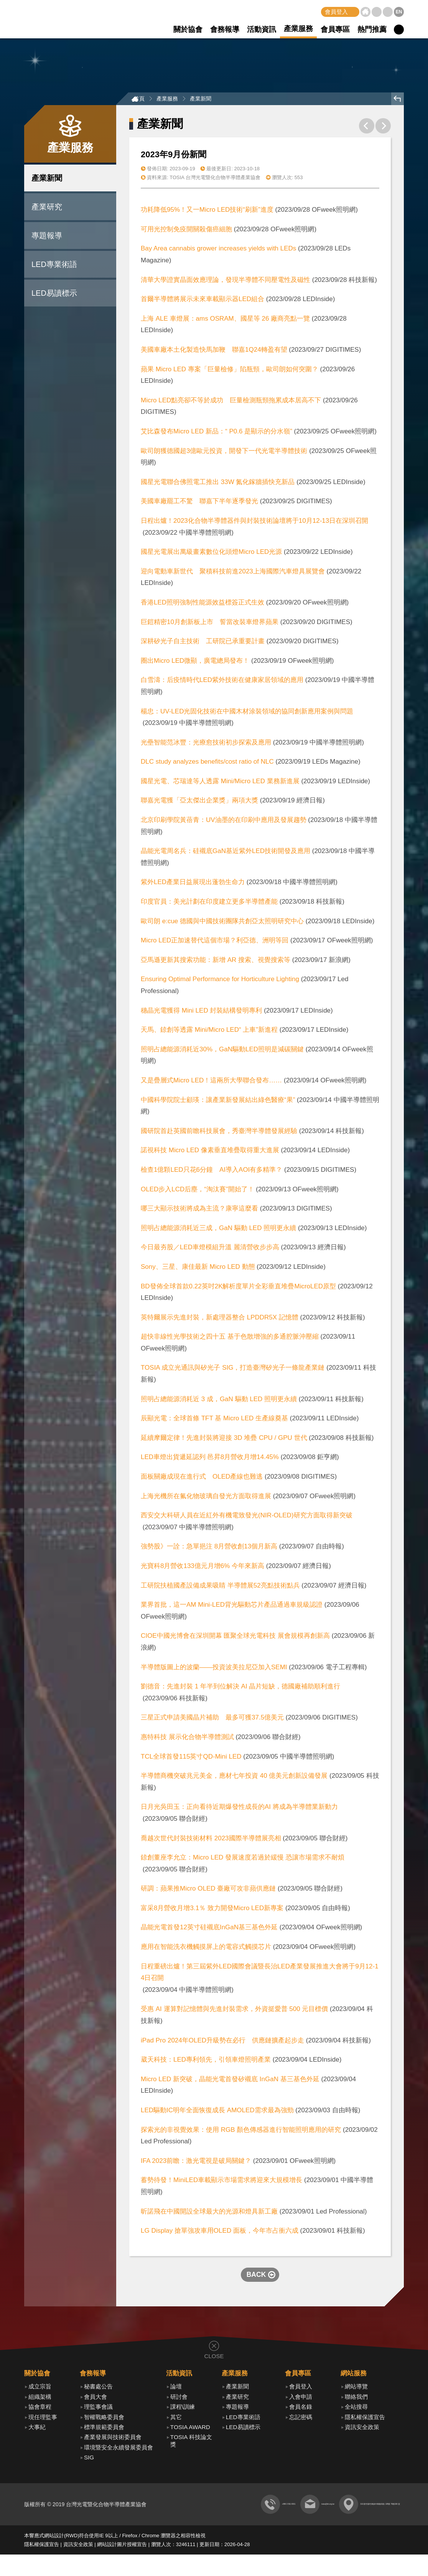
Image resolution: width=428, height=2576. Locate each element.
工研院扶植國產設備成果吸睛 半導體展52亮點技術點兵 (220, 1587)
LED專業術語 (54, 266)
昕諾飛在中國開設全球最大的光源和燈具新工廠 (209, 2213)
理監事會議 (98, 2409)
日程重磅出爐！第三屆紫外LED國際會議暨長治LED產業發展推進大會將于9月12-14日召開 (260, 1974)
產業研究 (46, 208)
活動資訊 (261, 29)
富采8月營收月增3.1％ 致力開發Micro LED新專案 (212, 1910)
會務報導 (224, 29)
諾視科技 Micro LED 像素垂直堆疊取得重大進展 (210, 1152)
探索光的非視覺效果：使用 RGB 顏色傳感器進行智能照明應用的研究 (241, 2131)
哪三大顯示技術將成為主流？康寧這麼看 (199, 1210)
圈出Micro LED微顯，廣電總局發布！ (195, 662)
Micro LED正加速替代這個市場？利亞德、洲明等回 (214, 942)
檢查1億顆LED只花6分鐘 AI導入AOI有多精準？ (211, 1171)
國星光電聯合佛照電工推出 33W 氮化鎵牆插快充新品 (218, 484)
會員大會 (95, 2398)
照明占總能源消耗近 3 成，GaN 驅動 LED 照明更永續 (219, 1401)
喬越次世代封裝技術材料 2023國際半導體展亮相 (211, 1840)
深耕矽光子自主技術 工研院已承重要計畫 (203, 643)
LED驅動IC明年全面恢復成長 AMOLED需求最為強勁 (217, 2112)
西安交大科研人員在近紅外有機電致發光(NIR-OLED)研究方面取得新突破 (246, 1517)
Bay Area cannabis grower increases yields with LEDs (218, 250)
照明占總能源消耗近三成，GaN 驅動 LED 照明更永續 (218, 1230)
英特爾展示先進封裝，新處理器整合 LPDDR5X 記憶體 (219, 1319)
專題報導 (46, 237)
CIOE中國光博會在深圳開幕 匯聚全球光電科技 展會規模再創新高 (235, 1638)
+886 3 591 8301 (175, 2526)
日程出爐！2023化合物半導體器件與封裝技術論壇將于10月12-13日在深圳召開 (254, 522)
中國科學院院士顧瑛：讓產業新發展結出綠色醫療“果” (218, 1101)
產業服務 (298, 29)
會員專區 (335, 29)
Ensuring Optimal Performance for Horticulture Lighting (220, 981)
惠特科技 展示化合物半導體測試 (187, 1739)
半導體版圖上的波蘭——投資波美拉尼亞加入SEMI (215, 1669)
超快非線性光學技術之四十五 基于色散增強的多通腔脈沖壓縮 (230, 1338)
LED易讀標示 (54, 295)
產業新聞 (46, 180)
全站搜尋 (356, 2409)
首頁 (365, 12)
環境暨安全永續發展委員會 (118, 2449)
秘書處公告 (98, 2388)
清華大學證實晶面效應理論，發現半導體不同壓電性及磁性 (225, 281)
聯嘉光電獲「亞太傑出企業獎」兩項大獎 (199, 802)
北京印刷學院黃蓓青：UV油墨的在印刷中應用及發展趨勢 (224, 822)
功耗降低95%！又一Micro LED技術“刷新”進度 (207, 212)
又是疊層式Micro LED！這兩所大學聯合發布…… (211, 1082)
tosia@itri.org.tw (240, 2526)
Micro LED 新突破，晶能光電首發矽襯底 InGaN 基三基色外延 (230, 2081)
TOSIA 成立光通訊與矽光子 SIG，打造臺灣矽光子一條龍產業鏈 (233, 1370)
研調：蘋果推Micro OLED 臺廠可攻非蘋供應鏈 (208, 1890)
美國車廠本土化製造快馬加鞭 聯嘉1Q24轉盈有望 (214, 352)
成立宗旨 (39, 2388)
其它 (176, 2419)
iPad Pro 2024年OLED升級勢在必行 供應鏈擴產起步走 (222, 2042)
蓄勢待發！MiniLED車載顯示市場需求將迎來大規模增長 (221, 2182)
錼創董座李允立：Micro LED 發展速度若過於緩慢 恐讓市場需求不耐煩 (242, 1859)
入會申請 (300, 2398)
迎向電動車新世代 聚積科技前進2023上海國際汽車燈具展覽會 (233, 573)
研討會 (179, 2398)
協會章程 (39, 2409)
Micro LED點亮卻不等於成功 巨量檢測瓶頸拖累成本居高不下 (231, 402)
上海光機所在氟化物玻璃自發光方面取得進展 (206, 1498)
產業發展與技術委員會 (113, 2439)
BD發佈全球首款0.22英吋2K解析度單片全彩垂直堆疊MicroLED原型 (238, 1288)
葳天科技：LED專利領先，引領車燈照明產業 (206, 2061)
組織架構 (39, 2398)
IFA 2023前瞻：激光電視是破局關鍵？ (196, 2162)
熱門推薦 (372, 29)
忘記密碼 (300, 2419)
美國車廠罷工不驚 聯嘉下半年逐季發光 (199, 503)
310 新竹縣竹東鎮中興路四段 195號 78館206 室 (343, 2526)
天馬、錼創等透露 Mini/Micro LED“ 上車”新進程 (209, 1032)
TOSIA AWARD (190, 2429)
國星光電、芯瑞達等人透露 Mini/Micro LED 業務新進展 (220, 783)
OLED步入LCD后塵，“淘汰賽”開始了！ (197, 1191)
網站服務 (354, 2375)
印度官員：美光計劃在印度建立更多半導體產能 (210, 904)
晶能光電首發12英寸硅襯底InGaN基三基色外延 (209, 1929)
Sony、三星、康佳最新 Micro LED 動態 (198, 1268)
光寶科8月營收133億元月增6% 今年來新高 (202, 1568)
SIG (89, 2459)
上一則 (366, 127)
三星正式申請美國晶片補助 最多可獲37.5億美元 (212, 1719)
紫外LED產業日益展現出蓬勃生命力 (193, 884)
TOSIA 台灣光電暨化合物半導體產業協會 (58, 18)
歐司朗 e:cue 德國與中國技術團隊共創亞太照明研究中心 (222, 923)
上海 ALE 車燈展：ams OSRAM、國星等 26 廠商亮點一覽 (225, 320)
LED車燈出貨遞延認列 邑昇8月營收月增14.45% (210, 1459)
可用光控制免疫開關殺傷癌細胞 (186, 231)
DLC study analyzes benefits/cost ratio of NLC (207, 764)
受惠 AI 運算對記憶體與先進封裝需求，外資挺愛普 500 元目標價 (234, 2011)
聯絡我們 (388, 12)
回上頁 (397, 100)
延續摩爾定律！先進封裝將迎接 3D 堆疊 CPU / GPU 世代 (224, 1439)
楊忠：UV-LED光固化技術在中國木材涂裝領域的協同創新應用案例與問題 (247, 713)
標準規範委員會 (104, 2429)
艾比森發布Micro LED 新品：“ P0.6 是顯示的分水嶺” (216, 433)
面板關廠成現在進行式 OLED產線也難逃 (202, 1478)
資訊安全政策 (362, 2429)
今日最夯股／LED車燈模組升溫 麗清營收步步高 (210, 1249)
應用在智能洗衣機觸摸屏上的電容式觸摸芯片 (206, 1949)
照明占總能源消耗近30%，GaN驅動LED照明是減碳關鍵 (222, 1051)
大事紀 (37, 2429)
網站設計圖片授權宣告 (122, 2566)
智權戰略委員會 (104, 2419)
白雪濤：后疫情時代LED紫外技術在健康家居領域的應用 (222, 682)
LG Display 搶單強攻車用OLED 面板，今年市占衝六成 (219, 2233)
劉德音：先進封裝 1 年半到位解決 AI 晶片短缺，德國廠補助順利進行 (240, 1688)
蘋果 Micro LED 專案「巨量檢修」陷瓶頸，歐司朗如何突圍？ (229, 371)
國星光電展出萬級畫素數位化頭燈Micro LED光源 (211, 554)
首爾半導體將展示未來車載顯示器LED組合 (202, 301)
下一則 (383, 127)
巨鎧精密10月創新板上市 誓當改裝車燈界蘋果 (209, 624)
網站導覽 (377, 12)
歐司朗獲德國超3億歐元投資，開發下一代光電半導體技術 (224, 452)
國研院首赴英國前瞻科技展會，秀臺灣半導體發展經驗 (219, 1132)
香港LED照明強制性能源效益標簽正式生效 (202, 604)
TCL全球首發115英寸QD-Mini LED (191, 1758)
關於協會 (187, 29)
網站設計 (54, 2557)
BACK (256, 2276)
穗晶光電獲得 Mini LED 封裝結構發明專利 (201, 1012)
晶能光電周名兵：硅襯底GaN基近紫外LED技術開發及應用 (225, 853)
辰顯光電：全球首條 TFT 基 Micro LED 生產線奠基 (214, 1420)
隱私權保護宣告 (365, 2419)
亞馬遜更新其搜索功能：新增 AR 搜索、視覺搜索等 (215, 961)
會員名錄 (300, 2409)
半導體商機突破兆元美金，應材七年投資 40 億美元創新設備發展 (234, 1778)
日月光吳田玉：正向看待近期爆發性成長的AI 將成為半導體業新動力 (239, 1809)
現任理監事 (42, 2419)
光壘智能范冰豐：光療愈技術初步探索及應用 (207, 744)
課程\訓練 (182, 2409)
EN (399, 12)
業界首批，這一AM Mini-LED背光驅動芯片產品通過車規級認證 (232, 1607)
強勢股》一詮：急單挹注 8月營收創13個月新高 (209, 1548)
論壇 (176, 2388)
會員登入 (336, 11)
